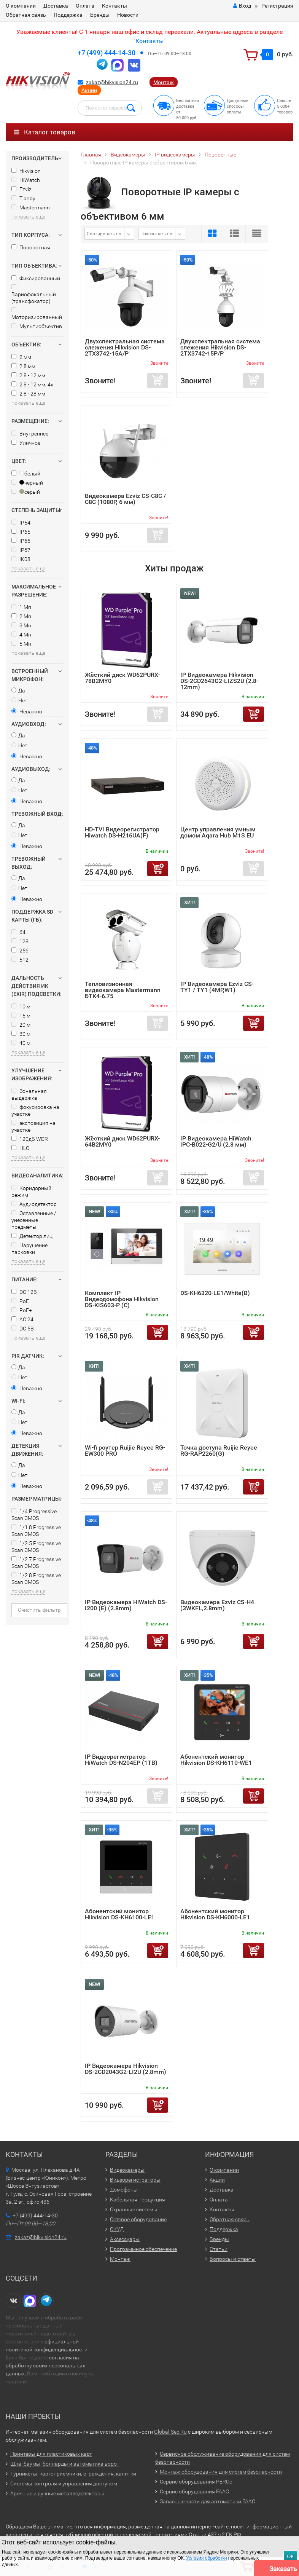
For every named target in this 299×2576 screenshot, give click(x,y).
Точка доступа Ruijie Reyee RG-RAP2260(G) (218, 1450)
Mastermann (30, 207)
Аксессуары (125, 2239)
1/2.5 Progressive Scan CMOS (36, 1546)
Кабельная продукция (137, 2199)
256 (20, 950)
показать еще (28, 217)
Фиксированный (35, 278)
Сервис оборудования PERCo (196, 2482)
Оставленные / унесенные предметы (33, 1220)
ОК (290, 2556)
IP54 (20, 523)
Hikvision (26, 171)
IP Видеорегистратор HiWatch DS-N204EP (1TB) (121, 1759)
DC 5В (22, 1328)
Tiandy (23, 198)
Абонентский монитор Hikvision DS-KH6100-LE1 (119, 1914)
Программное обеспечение (143, 2249)
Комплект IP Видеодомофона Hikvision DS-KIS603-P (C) (122, 1299)
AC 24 (22, 1319)
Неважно (26, 711)
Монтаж (163, 82)
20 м (20, 1025)
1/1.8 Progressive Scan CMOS (36, 1530)
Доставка (55, 6)
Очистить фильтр (39, 1610)
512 (20, 960)
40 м (20, 1043)
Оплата (85, 6)
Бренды (100, 15)
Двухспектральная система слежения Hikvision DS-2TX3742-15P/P (220, 347)
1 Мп (21, 607)
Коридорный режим (31, 1191)
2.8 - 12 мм (28, 375)
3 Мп (21, 625)
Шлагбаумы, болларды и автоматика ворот (64, 2464)
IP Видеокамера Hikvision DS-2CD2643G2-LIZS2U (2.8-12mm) (219, 681)
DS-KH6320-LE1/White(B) (215, 1293)
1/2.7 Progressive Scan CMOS (36, 1562)
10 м (20, 1006)
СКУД (117, 2229)
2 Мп (21, 616)
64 (18, 932)
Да (18, 690)
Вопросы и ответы (233, 2259)
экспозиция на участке (33, 1126)
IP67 (20, 550)
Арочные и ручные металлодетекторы (57, 2493)
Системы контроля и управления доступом (63, 2483)
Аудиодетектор (34, 1204)
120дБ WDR (29, 1139)
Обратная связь (26, 15)
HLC (20, 1148)
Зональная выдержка (29, 1094)
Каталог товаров (44, 132)
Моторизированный (36, 313)
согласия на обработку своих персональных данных (45, 2365)
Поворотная (30, 247)
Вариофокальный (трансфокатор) (33, 294)
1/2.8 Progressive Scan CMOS (36, 1578)
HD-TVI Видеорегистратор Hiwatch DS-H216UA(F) (122, 832)
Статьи (218, 2249)
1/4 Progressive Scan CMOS (34, 1514)
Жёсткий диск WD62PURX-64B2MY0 (122, 1141)
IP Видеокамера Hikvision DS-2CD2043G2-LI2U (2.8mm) (125, 2068)
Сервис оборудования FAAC (194, 2491)
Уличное (25, 443)
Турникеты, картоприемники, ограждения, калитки (73, 2474)
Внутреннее (29, 434)
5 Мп (21, 644)
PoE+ (21, 1310)
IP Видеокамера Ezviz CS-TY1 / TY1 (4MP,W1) (217, 987)
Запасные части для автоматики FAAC (207, 2501)
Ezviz (21, 189)
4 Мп (21, 635)
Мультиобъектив (36, 326)
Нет (19, 700)
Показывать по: (156, 233)
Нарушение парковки (29, 1248)
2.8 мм (23, 366)
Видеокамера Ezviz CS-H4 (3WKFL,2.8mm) (217, 1605)
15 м (20, 1016)
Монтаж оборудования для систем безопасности (221, 2472)
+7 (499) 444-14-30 (106, 53)
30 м (20, 1034)
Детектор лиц (31, 1236)
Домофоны (124, 2190)
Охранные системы (133, 2209)
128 (20, 941)
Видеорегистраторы (135, 2180)
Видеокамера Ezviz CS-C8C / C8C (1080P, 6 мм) (125, 499)
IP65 (20, 532)
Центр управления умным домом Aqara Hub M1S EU (218, 832)
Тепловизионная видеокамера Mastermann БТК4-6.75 (123, 990)
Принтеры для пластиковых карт (51, 2454)
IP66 (20, 541)
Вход (242, 6)
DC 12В (24, 1292)
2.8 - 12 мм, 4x (32, 384)
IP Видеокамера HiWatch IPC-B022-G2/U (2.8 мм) (215, 1141)
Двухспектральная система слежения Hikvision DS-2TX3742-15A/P (125, 347)
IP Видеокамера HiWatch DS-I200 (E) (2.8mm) (126, 1605)
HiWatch (25, 180)
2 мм (21, 357)
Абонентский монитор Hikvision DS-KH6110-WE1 (216, 1759)
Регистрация (277, 6)
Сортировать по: (104, 233)
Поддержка (68, 15)
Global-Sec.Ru (170, 2432)
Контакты (114, 6)
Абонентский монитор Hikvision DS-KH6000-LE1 (215, 1914)
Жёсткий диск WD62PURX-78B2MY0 (122, 677)
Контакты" (150, 41)
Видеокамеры (127, 2170)
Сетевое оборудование (138, 2219)
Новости (127, 15)
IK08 (20, 559)
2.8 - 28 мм (28, 394)
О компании (21, 6)
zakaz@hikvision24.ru (112, 82)
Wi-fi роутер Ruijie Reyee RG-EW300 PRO (125, 1450)
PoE (20, 1301)
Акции (89, 90)
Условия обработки (206, 2558)
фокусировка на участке (35, 1110)
